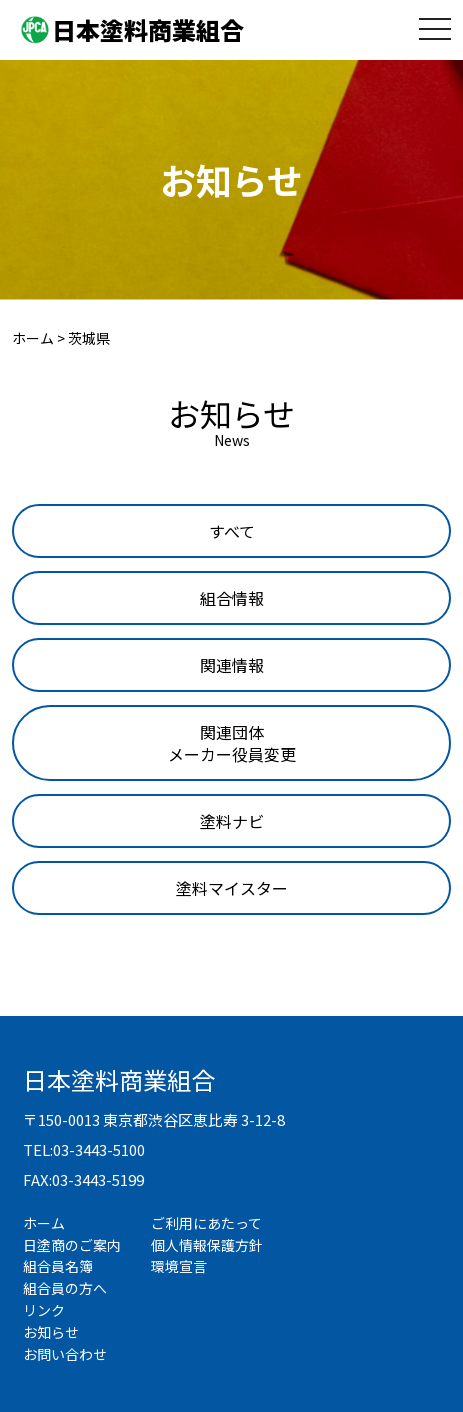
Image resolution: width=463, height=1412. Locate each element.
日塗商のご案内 (72, 1245)
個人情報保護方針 (207, 1245)
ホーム (44, 1223)
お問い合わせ (65, 1354)
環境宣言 (179, 1266)
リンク (44, 1310)
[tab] (232, 531)
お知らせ (51, 1332)
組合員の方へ (65, 1288)
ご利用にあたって (206, 1223)
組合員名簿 (58, 1266)
